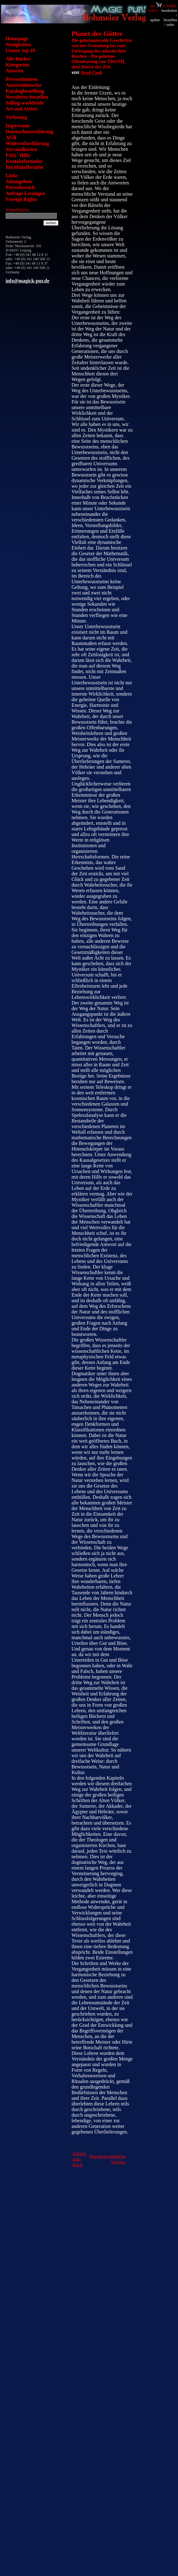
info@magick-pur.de (27, 280)
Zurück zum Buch (79, 2159)
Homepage (17, 38)
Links (12, 175)
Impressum (18, 125)
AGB (11, 137)
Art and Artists (22, 108)
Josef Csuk (91, 72)
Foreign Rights (21, 199)
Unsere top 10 (20, 50)
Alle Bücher (18, 58)
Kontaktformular (24, 161)
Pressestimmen (21, 79)
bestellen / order (170, 22)
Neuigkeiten (18, 44)
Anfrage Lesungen (25, 193)
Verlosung (16, 117)
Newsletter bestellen (27, 97)
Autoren (14, 70)
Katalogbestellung (25, 91)
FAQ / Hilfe (18, 155)
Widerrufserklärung (27, 143)
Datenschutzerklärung (29, 131)
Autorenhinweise (24, 85)
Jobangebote (19, 181)
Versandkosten (21, 149)
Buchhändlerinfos (25, 167)
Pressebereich (20, 187)
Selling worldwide (25, 102)
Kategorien (17, 64)
